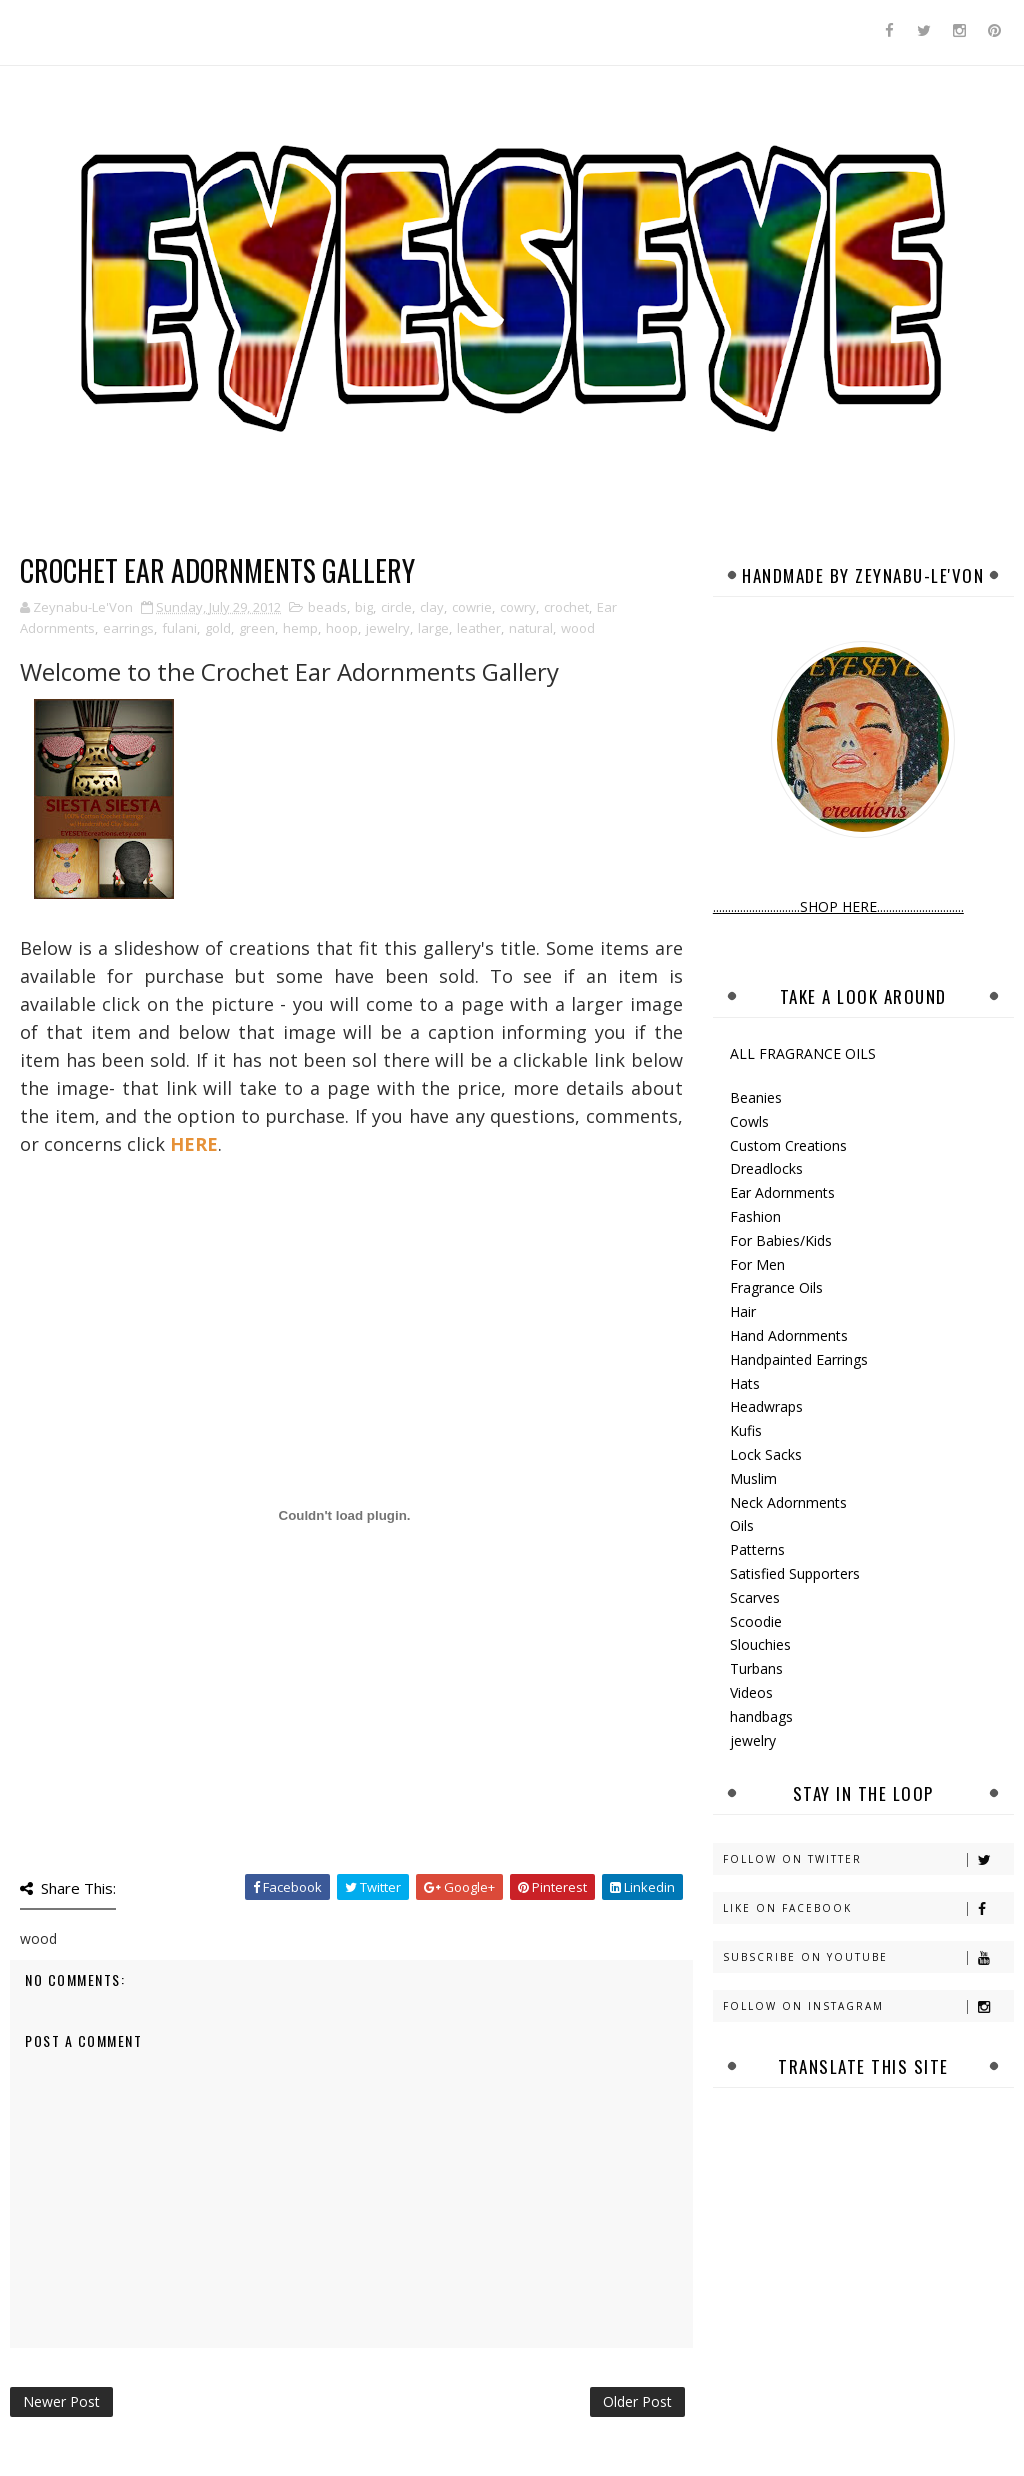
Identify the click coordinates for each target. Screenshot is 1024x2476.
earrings (128, 628)
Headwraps (766, 1406)
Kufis (746, 1430)
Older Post (637, 2401)
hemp (300, 628)
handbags (761, 1716)
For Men (757, 1264)
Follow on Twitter (868, 1859)
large (433, 628)
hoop (342, 628)
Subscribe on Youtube (868, 1957)
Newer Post (61, 2401)
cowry (518, 607)
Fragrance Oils (776, 1287)
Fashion (755, 1216)
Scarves (755, 1597)
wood (578, 628)
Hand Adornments (789, 1335)
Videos (751, 1692)
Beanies (756, 1097)
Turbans (756, 1668)
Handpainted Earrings (799, 1359)
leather (479, 628)
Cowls (749, 1121)
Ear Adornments (782, 1192)
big (364, 607)
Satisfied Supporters (795, 1573)
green (257, 628)
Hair (743, 1311)
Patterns (757, 1549)
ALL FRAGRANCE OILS (803, 1053)
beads (327, 607)
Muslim (753, 1478)
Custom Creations (788, 1145)
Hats (745, 1383)
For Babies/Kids (781, 1240)
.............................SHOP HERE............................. (838, 906)
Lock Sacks (766, 1454)
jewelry (388, 628)
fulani (179, 628)
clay (432, 607)
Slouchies (760, 1644)
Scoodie (756, 1621)
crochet (566, 607)
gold (218, 628)
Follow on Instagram (868, 2006)
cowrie (472, 607)
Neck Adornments (788, 1502)
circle (396, 607)
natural (531, 628)
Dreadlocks (766, 1168)
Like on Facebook (868, 1908)
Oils (742, 1525)
